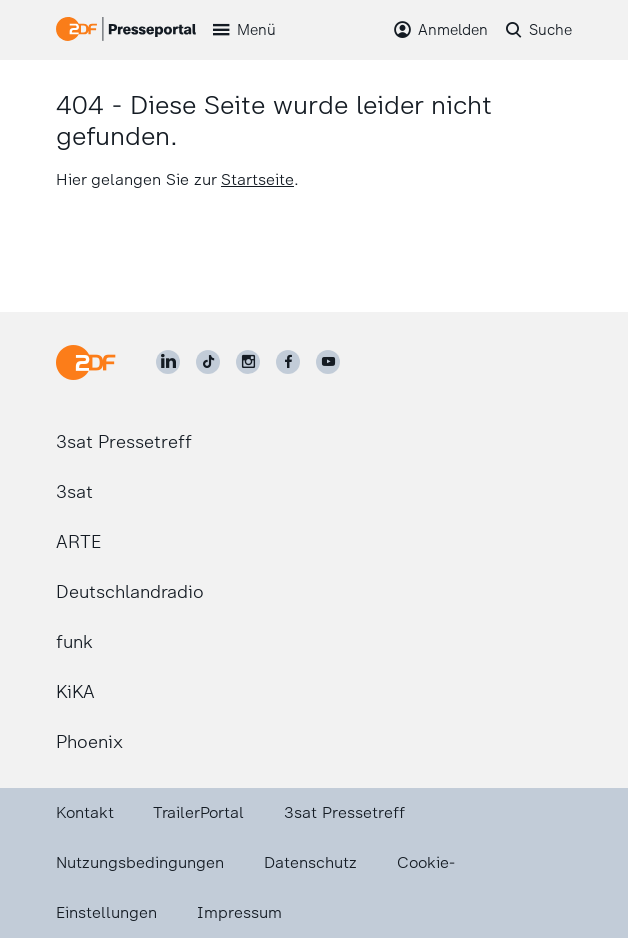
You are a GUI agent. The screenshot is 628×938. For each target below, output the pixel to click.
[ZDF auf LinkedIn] (168, 362)
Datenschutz (310, 862)
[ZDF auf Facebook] (288, 362)
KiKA (75, 692)
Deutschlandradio (130, 592)
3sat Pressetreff (124, 442)
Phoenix (89, 742)
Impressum (239, 912)
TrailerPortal (198, 812)
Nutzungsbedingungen (140, 862)
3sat (74, 492)
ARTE (78, 542)
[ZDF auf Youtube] (328, 362)
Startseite (257, 179)
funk (74, 642)
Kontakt (85, 812)
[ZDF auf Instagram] (248, 362)
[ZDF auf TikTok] (208, 362)
